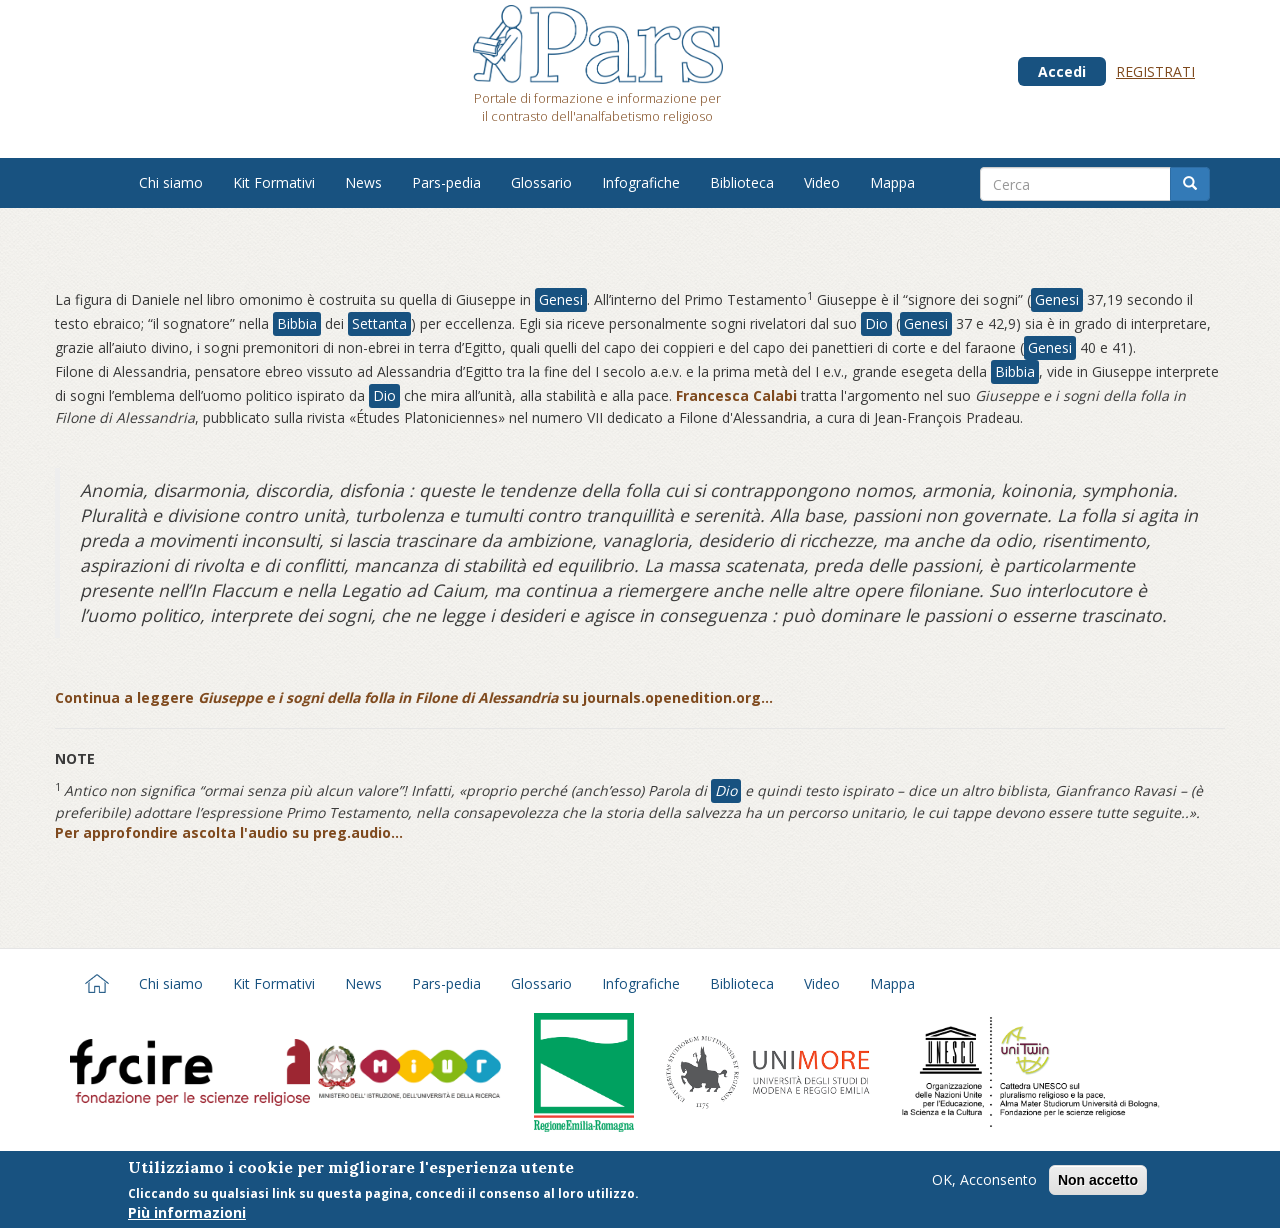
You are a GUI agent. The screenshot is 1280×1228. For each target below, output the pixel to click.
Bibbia (297, 323)
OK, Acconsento (984, 1181)
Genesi (561, 299)
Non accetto (1098, 1182)
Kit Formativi (274, 182)
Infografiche (641, 182)
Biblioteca (742, 182)
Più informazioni (187, 1214)
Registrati (1155, 71)
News (363, 182)
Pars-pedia (446, 182)
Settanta (379, 323)
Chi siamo (171, 182)
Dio (876, 323)
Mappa (892, 182)
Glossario (541, 182)
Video (822, 182)
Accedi (1062, 71)
